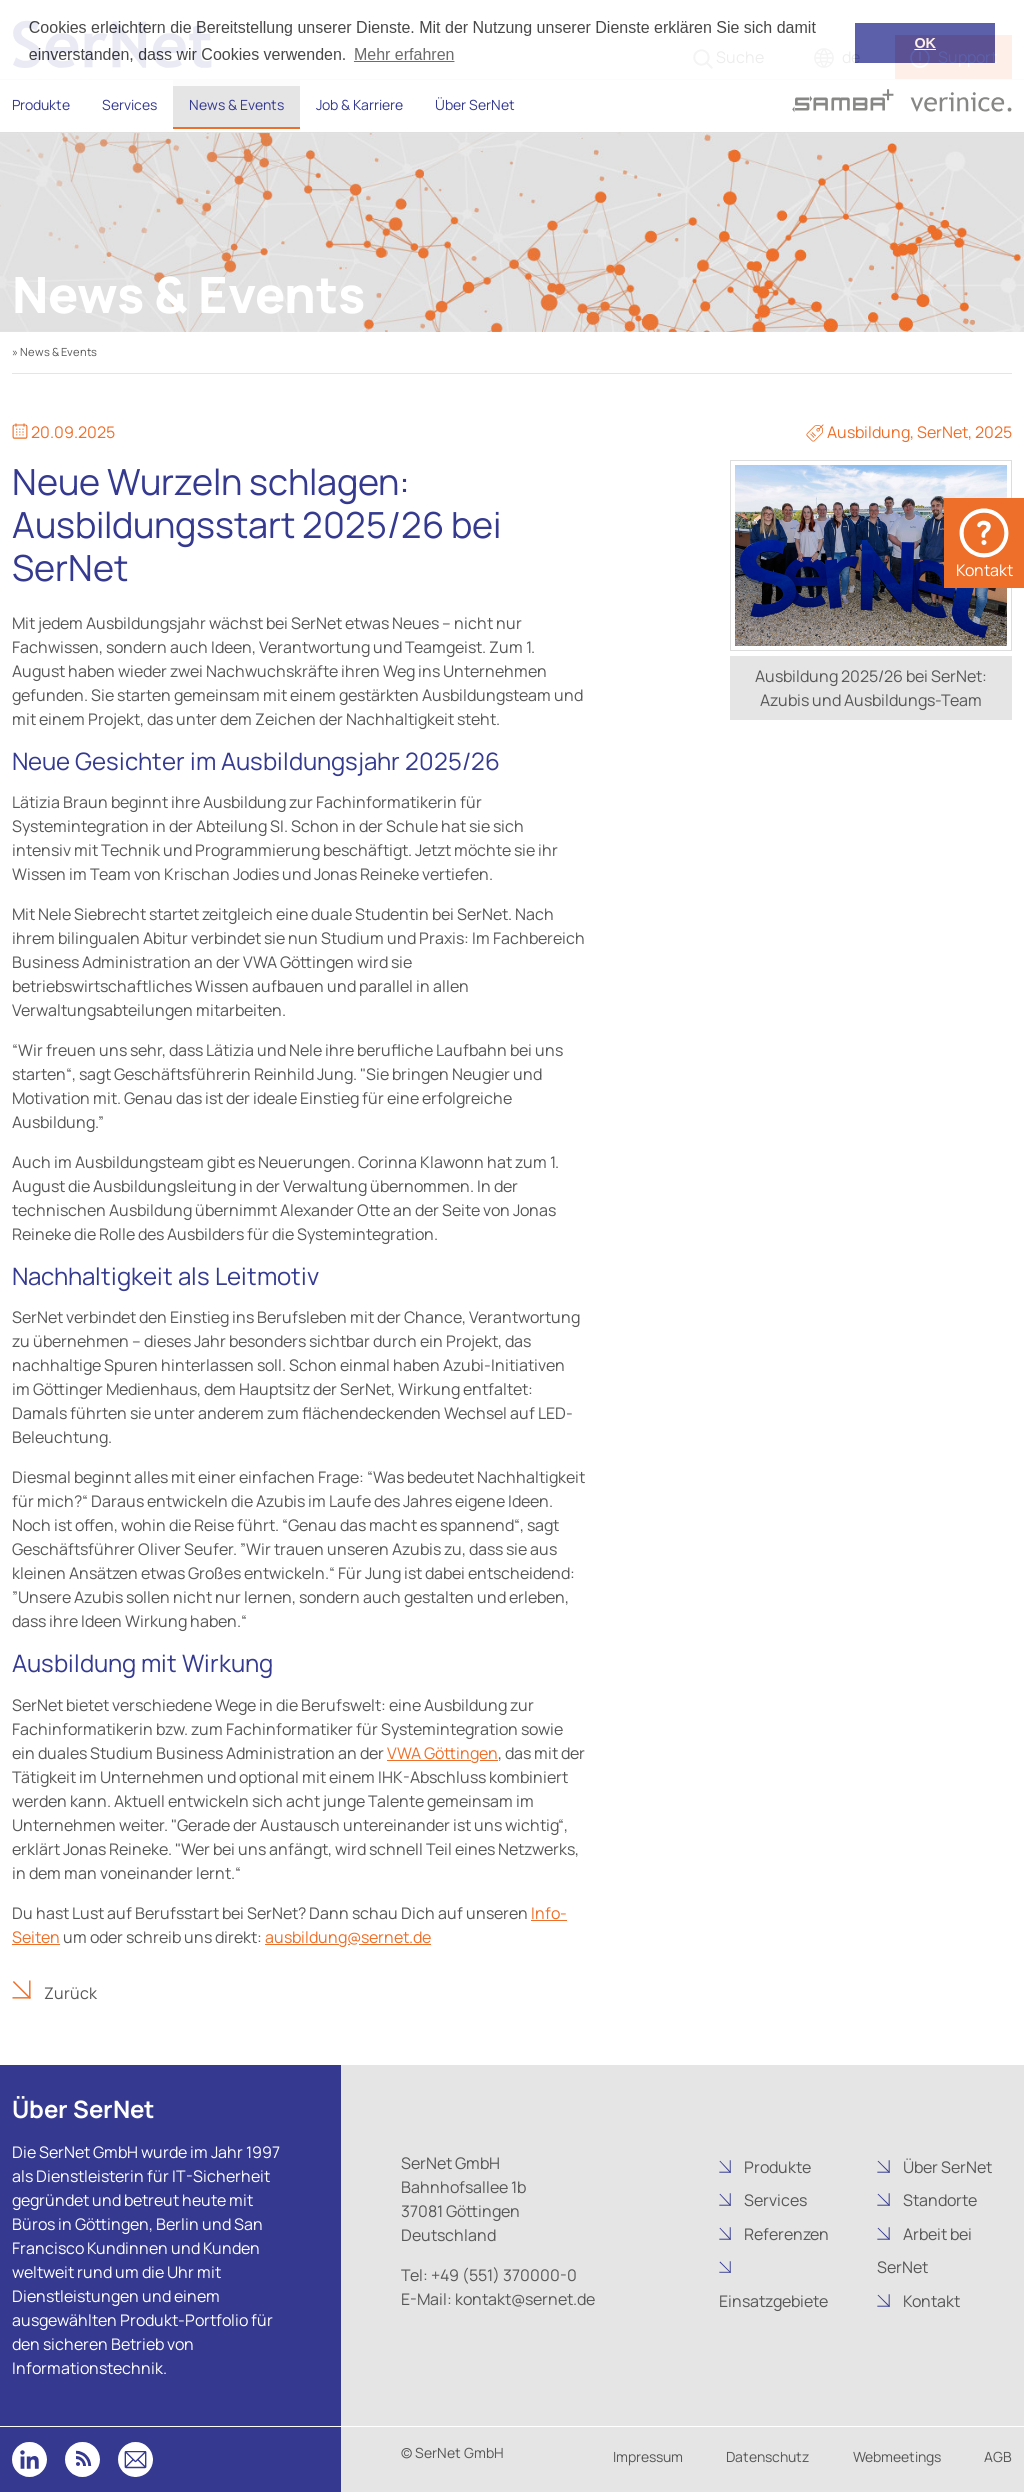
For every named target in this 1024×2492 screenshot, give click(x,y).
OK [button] (925, 43)
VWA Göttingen (442, 1753)
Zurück (69, 1993)
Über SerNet (475, 104)
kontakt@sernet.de (523, 2299)
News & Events (236, 104)
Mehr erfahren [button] (404, 54)
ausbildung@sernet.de (348, 1937)
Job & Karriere (359, 104)
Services (129, 104)
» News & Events (54, 351)
